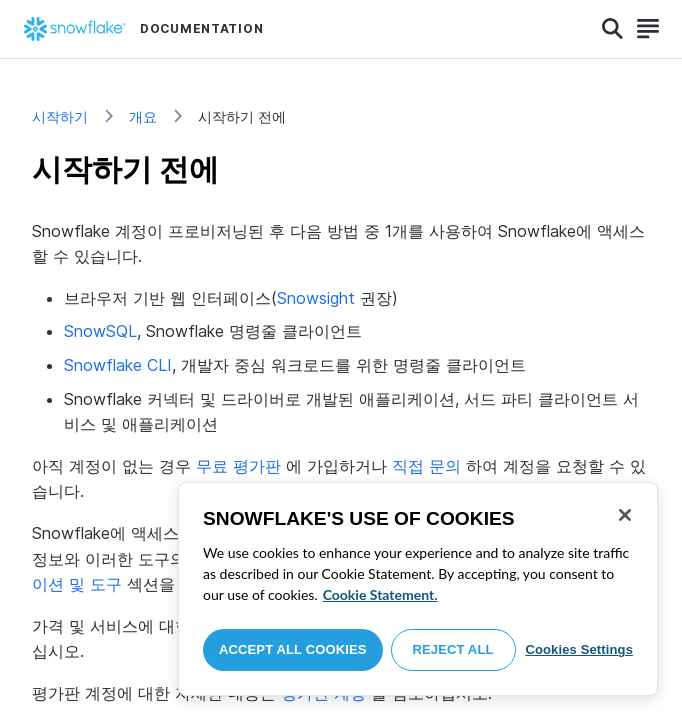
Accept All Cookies (293, 649)
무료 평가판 (238, 466)
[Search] (612, 29)
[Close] (625, 515)
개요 (143, 116)
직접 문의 (426, 466)
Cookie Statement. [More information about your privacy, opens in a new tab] (380, 594)
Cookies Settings (579, 649)
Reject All (453, 649)
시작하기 (60, 116)
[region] (418, 589)
